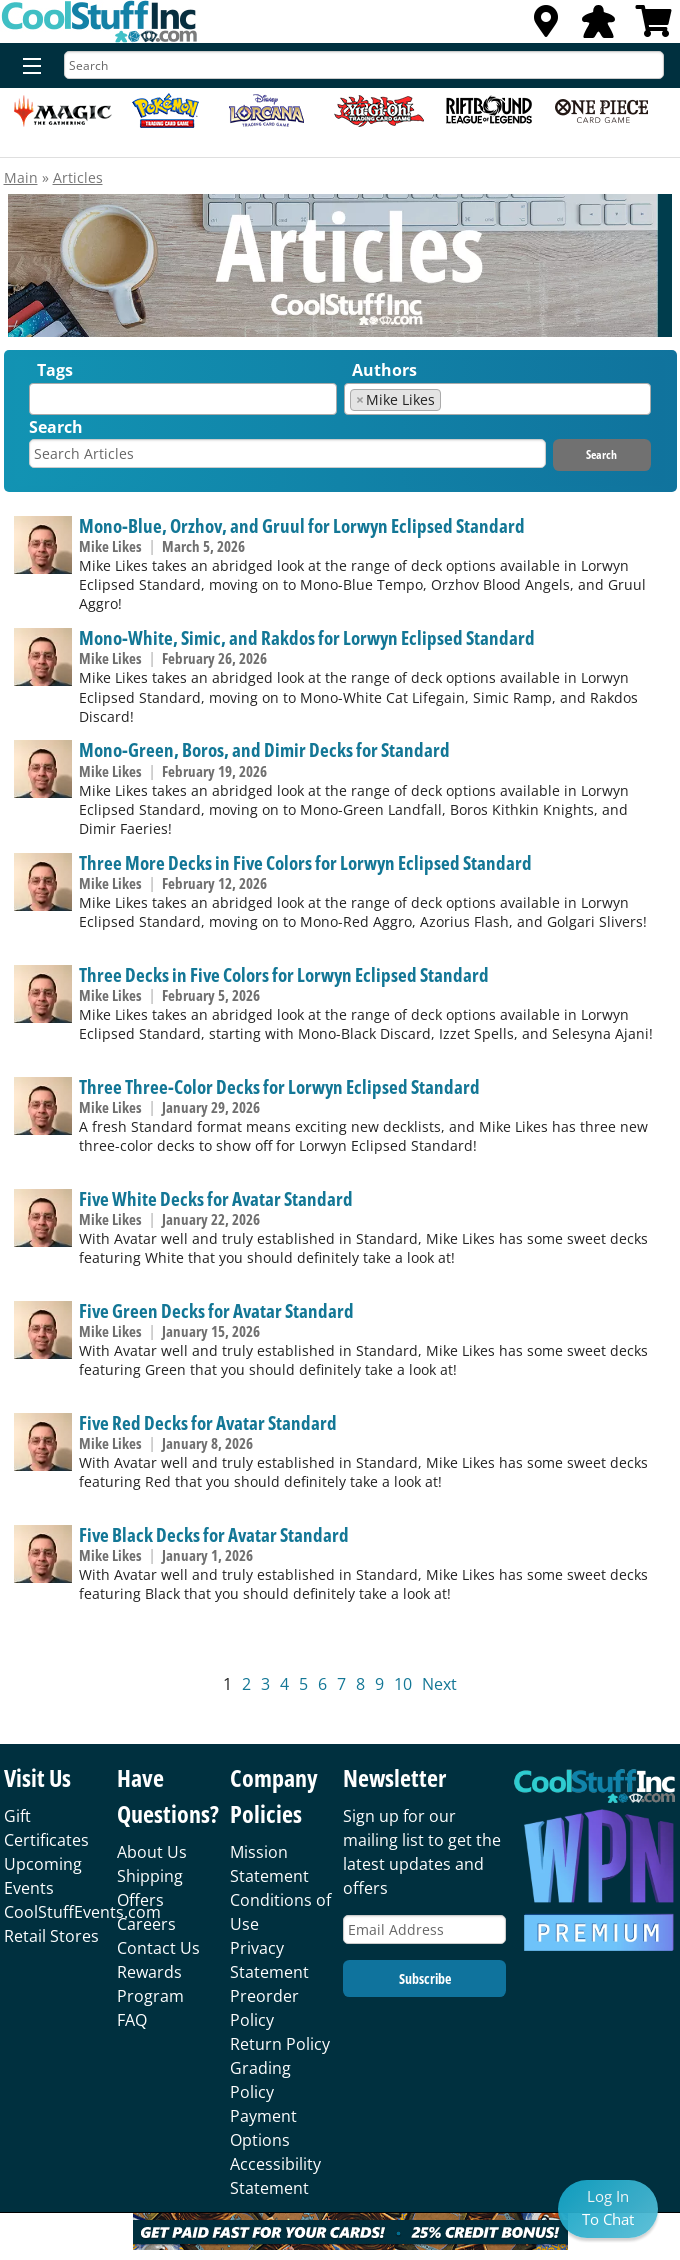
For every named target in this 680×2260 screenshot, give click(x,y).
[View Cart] (654, 27)
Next (439, 1684)
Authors (384, 370)
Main (21, 177)
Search (56, 427)
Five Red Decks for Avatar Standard (208, 1422)
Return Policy (280, 2044)
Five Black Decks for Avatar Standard (214, 1534)
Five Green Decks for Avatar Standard (216, 1310)
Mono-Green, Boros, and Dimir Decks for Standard (264, 749)
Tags (55, 370)
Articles (78, 177)
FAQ (132, 2020)
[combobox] (182, 399)
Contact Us (158, 1948)
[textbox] (40, 403)
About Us (152, 1852)
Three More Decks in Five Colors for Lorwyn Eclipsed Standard (305, 862)
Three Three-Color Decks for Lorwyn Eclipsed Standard (279, 1086)
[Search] (364, 65)
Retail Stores (51, 1936)
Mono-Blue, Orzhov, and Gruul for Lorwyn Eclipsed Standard (302, 525)
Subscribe (425, 1978)
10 (403, 1684)
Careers (146, 1924)
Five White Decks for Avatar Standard (216, 1198)
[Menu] (27, 67)
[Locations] (546, 27)
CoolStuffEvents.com (82, 1912)
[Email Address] (424, 1929)
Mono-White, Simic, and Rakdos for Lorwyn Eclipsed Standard (307, 637)
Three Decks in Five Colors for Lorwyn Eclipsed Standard (284, 974)
